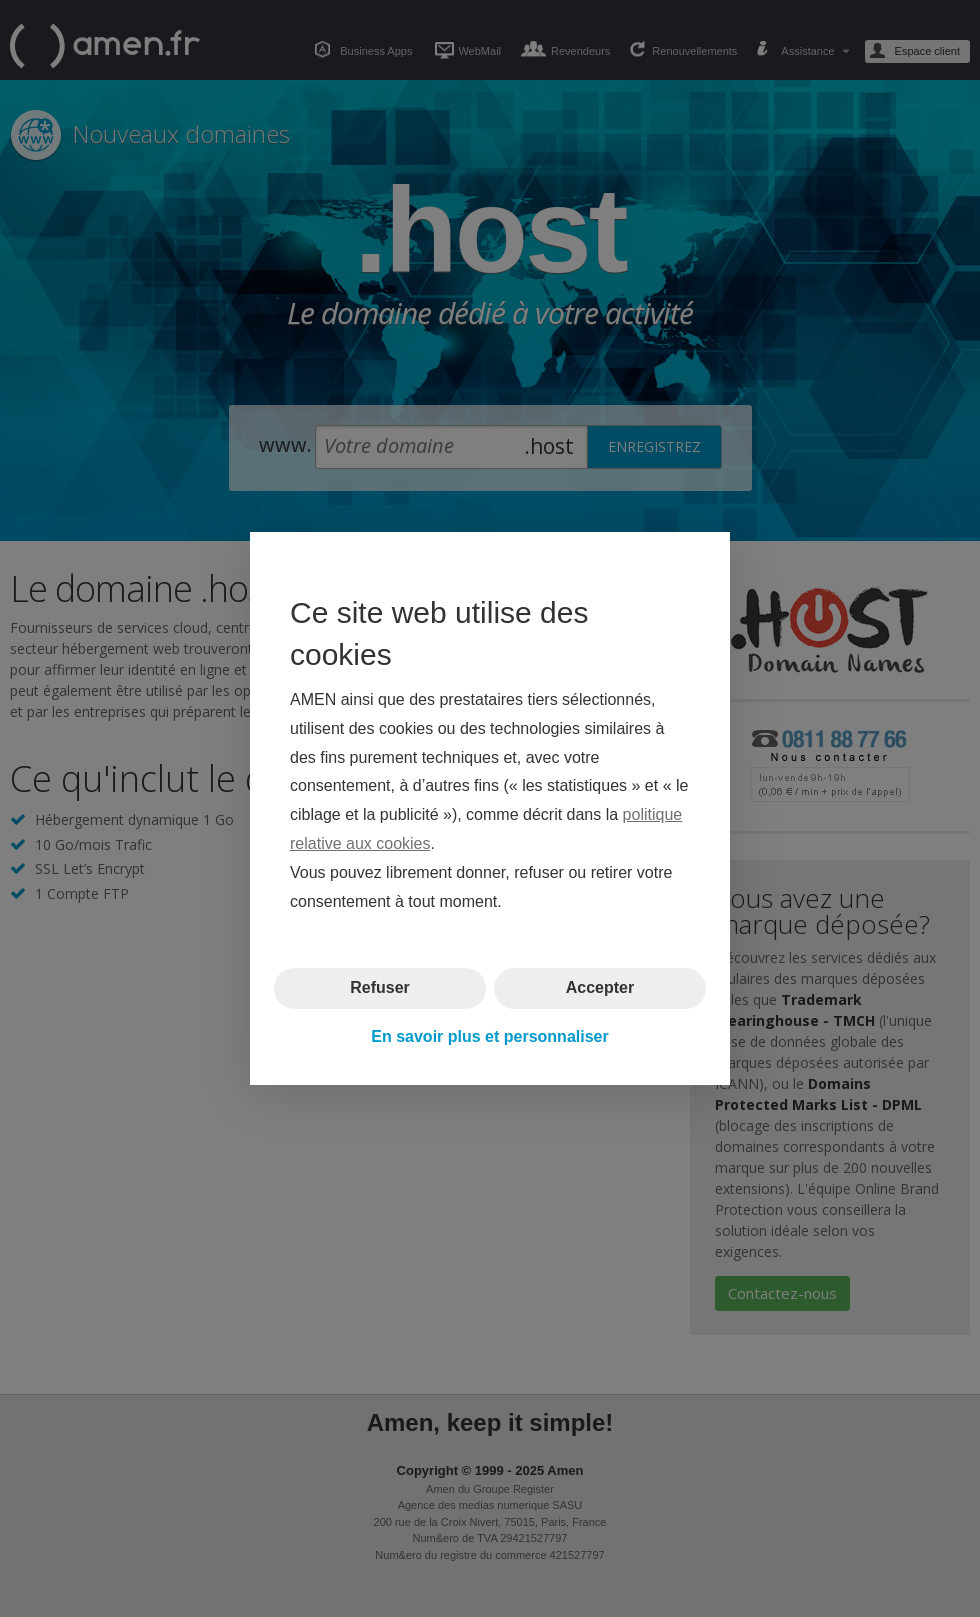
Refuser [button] (380, 987)
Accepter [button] (600, 987)
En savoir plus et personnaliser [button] (489, 1036)
